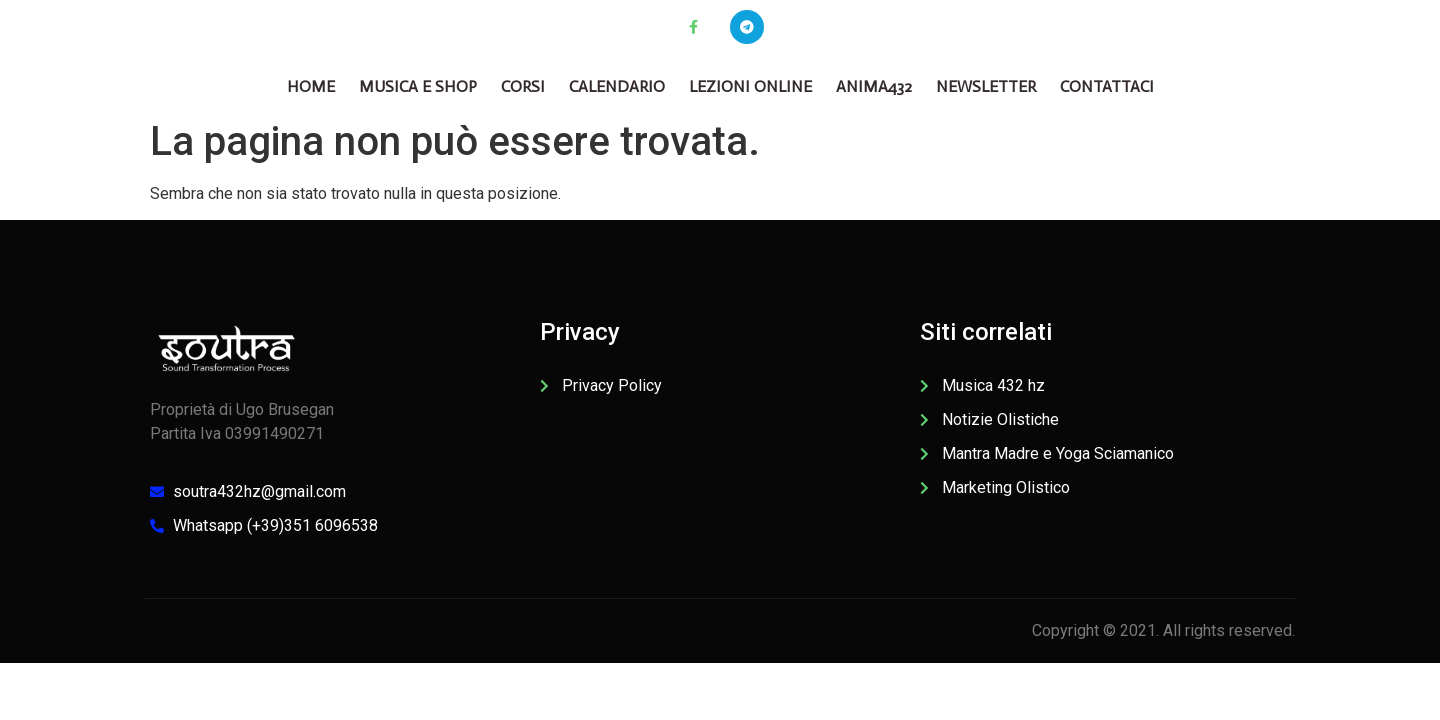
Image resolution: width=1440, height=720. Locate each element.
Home (311, 86)
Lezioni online (750, 86)
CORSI (523, 86)
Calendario (617, 86)
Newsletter (986, 86)
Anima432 (874, 86)
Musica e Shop (418, 86)
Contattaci (1107, 86)
